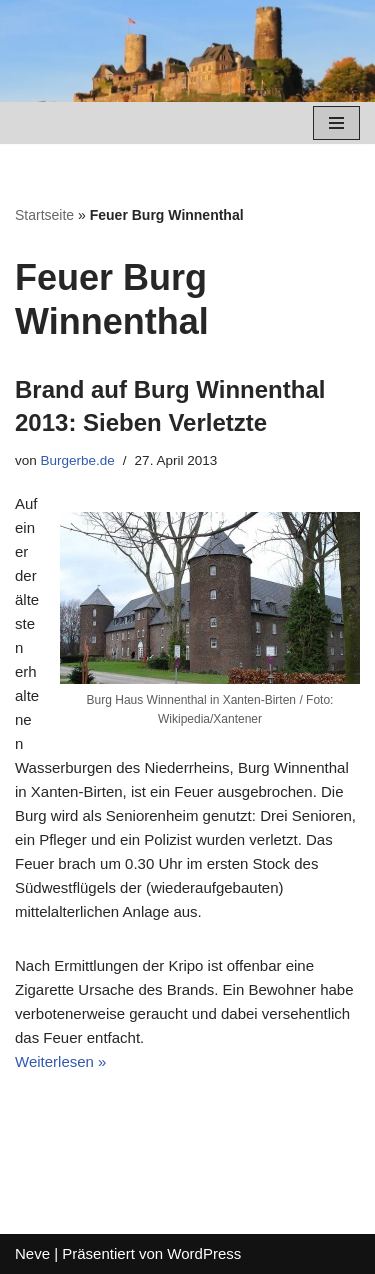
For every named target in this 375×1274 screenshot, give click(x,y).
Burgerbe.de (78, 460)
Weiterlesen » (60, 1061)
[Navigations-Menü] (336, 123)
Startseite (44, 215)
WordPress (204, 1253)
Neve (32, 1253)
